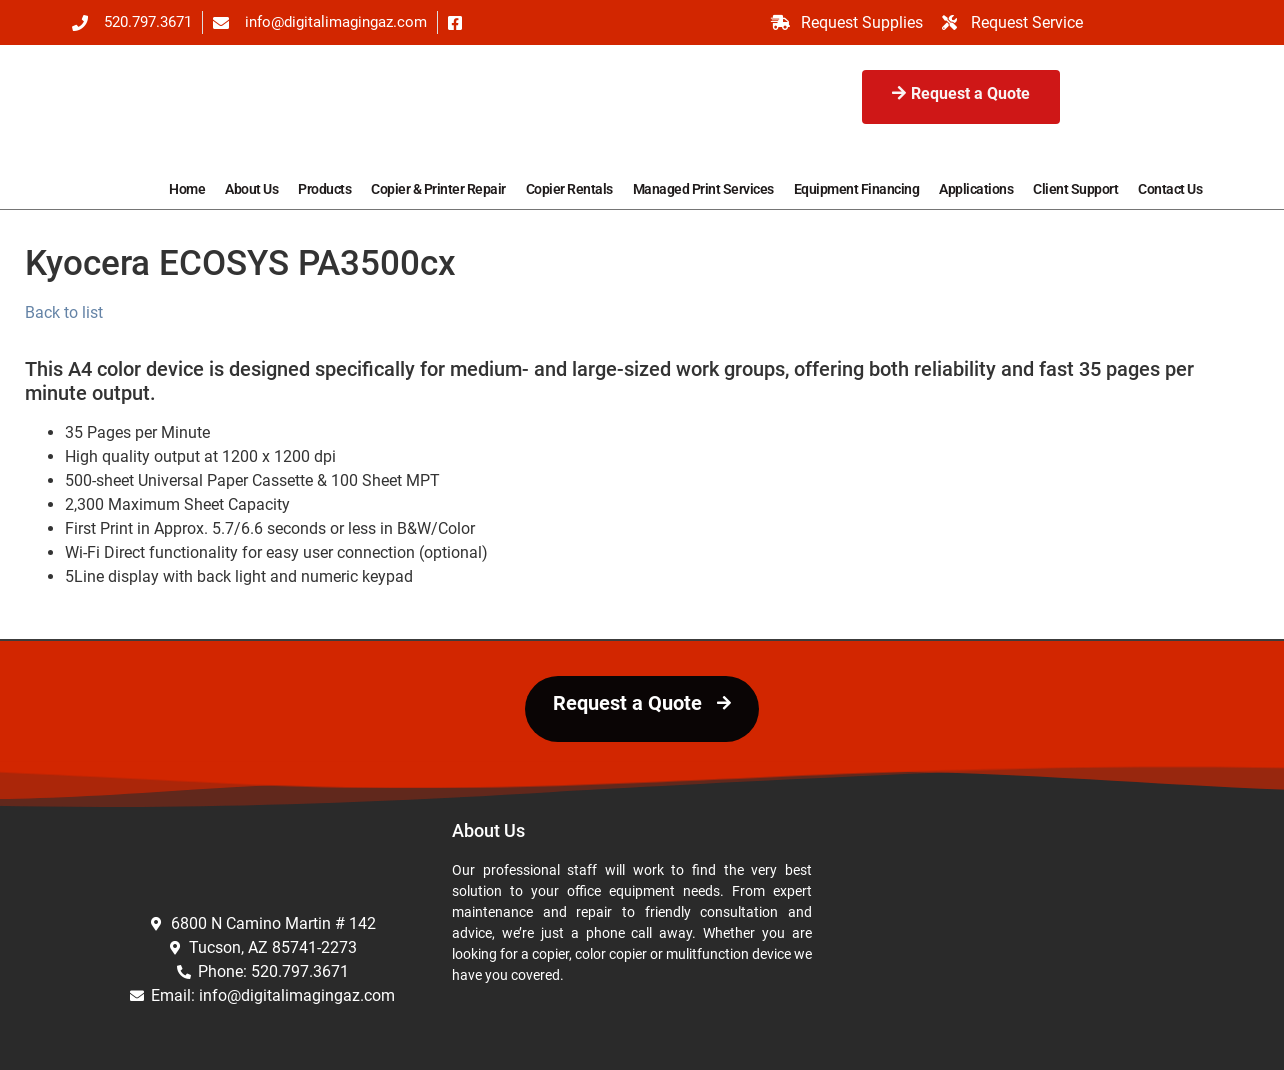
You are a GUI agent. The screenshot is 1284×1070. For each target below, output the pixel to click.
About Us (251, 189)
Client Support (1075, 189)
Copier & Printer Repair (438, 189)
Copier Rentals (569, 189)
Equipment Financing (857, 189)
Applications (976, 189)
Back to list (64, 312)
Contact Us (1170, 189)
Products (324, 189)
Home (187, 189)
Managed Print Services (703, 189)
